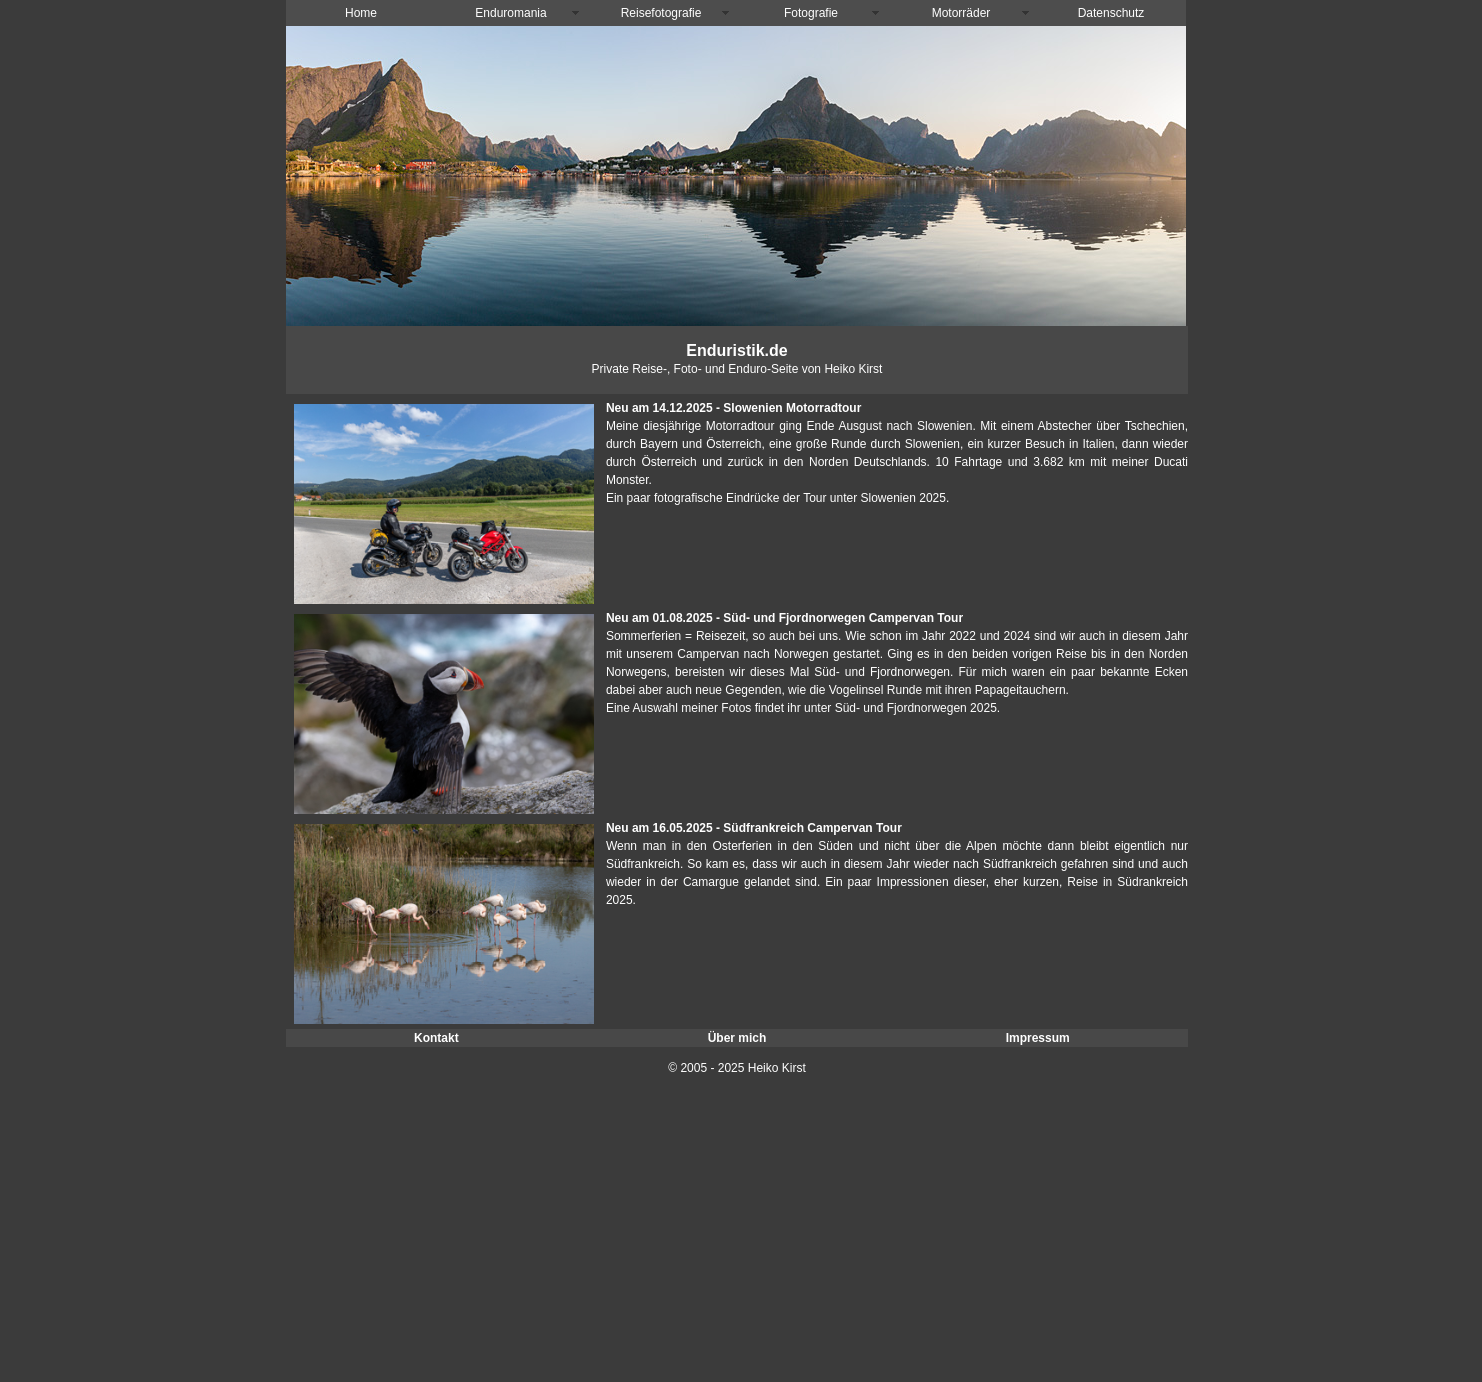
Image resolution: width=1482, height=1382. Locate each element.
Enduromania (510, 13)
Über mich (737, 1038)
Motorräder (961, 13)
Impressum (1038, 1038)
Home (361, 13)
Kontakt (436, 1038)
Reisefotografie (661, 13)
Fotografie (811, 13)
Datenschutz (1111, 13)
